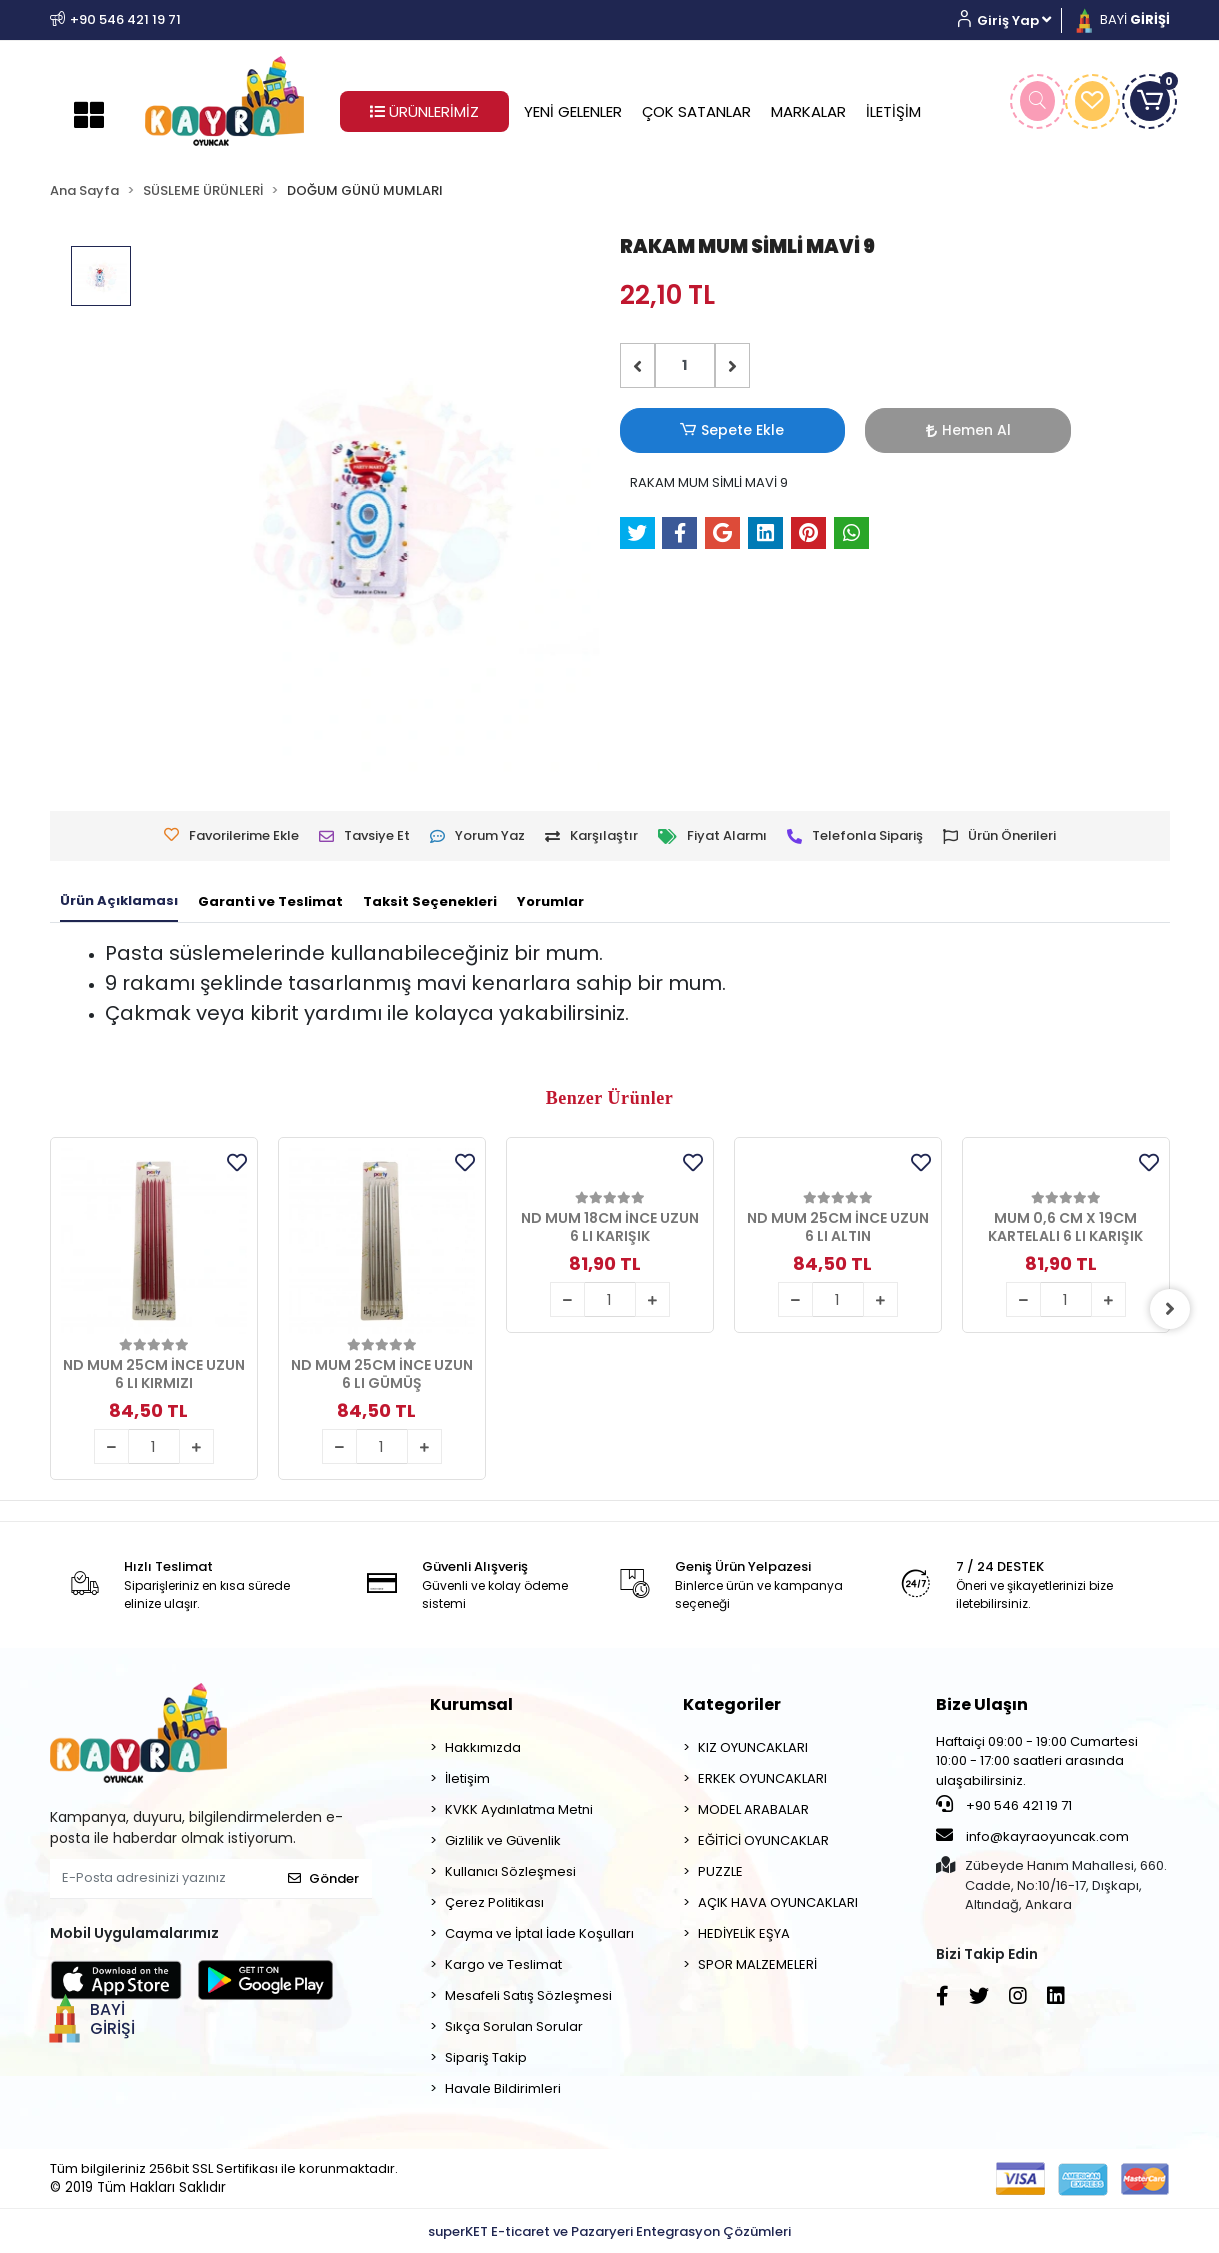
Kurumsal (471, 1704)
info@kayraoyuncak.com (1032, 1836)
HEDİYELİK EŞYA (744, 1933)
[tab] (119, 902)
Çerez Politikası (494, 1902)
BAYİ (1121, 19)
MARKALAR (808, 111)
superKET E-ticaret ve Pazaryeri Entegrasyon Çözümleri (609, 2231)
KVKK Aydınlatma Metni (519, 1809)
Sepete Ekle (685, 430)
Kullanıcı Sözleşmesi (510, 1871)
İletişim (467, 1778)
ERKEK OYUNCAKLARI (762, 1778)
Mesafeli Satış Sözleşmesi (528, 1995)
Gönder (323, 1878)
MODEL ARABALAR (753, 1809)
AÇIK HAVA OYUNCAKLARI (778, 1902)
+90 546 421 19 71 (1004, 1805)
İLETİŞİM (893, 111)
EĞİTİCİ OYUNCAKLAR (763, 1840)
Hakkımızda (483, 1747)
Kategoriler (732, 1704)
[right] (1170, 1309)
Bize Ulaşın (982, 1704)
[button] (1012, 20)
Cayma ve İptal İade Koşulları (539, 1933)
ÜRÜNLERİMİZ (424, 111)
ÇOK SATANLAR (696, 111)
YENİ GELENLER (573, 111)
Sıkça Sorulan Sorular (514, 2026)
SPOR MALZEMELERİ (757, 1964)
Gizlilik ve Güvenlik (503, 1840)
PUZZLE (720, 1871)
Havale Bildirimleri (503, 2088)
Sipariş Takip (486, 2057)
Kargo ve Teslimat (503, 1964)
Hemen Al (825, 430)
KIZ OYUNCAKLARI (753, 1747)
